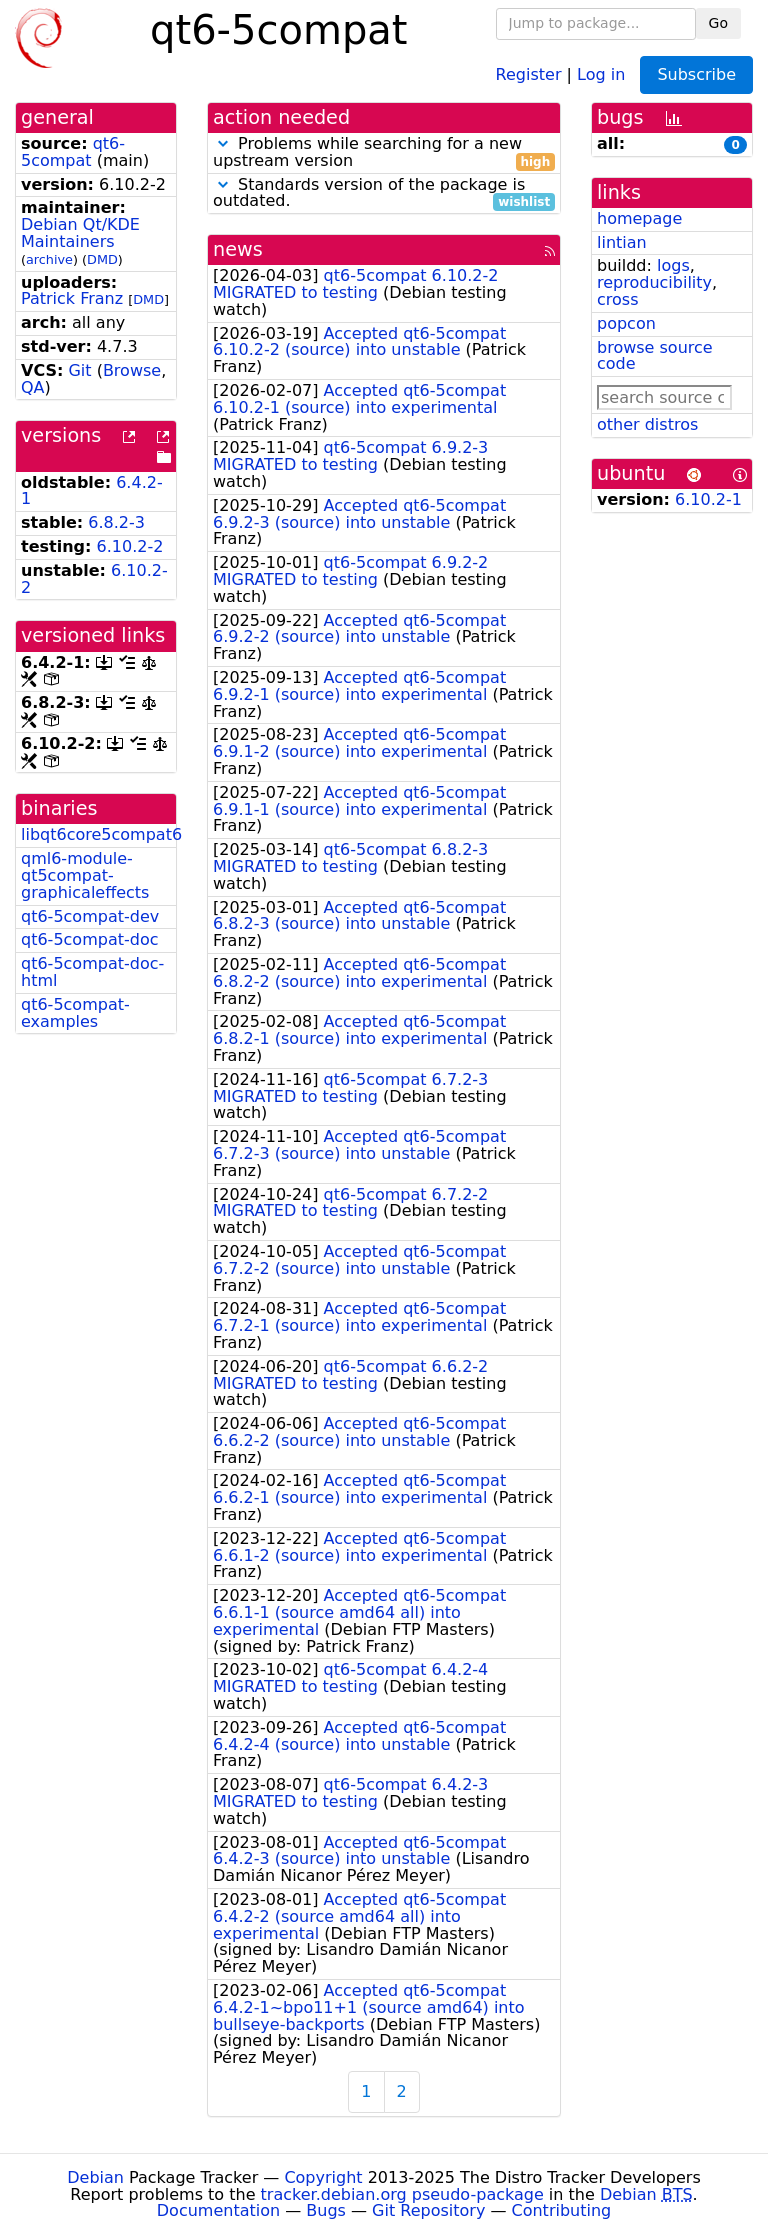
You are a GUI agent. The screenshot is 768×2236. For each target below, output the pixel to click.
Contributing (562, 2210)
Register (529, 73)
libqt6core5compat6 (101, 834)
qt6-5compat (73, 152)
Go (718, 23)
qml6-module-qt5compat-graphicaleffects (85, 875)
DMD (102, 259)
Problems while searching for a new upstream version (384, 153)
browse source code (655, 356)
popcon (626, 323)
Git (79, 370)
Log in (601, 73)
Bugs (326, 2210)
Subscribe (696, 74)
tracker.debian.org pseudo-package (402, 2194)
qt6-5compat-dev (90, 916)
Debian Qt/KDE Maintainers (80, 233)
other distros (647, 424)
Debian (95, 2177)
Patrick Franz (72, 298)
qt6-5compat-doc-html (92, 972)
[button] (223, 143)
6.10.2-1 (708, 499)
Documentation (218, 2210)
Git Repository (428, 2210)
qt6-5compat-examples (75, 1013)
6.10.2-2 (130, 546)
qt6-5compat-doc (89, 939)
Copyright (323, 2177)
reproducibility (654, 282)
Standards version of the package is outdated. (384, 194)
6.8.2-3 (116, 522)
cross (617, 299)
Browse (132, 370)
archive (49, 259)
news (238, 249)
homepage (639, 218)
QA (33, 387)
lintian (622, 242)
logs (673, 265)
